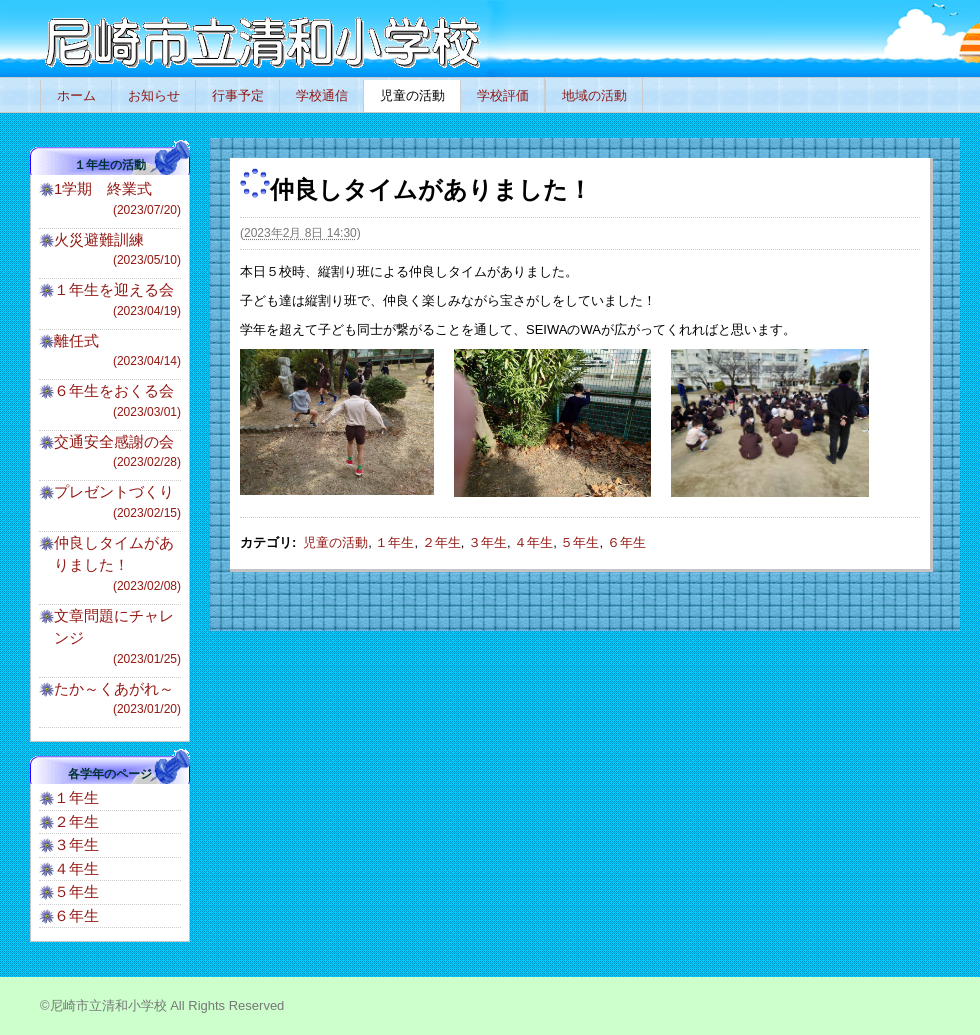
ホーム (76, 95)
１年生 (394, 542)
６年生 (626, 542)
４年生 (533, 542)
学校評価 (503, 95)
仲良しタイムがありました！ (117, 564)
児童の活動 (412, 95)
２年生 (441, 542)
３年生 (487, 542)
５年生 (579, 542)
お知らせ (154, 95)
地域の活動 (594, 95)
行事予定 (238, 95)
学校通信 (322, 95)
